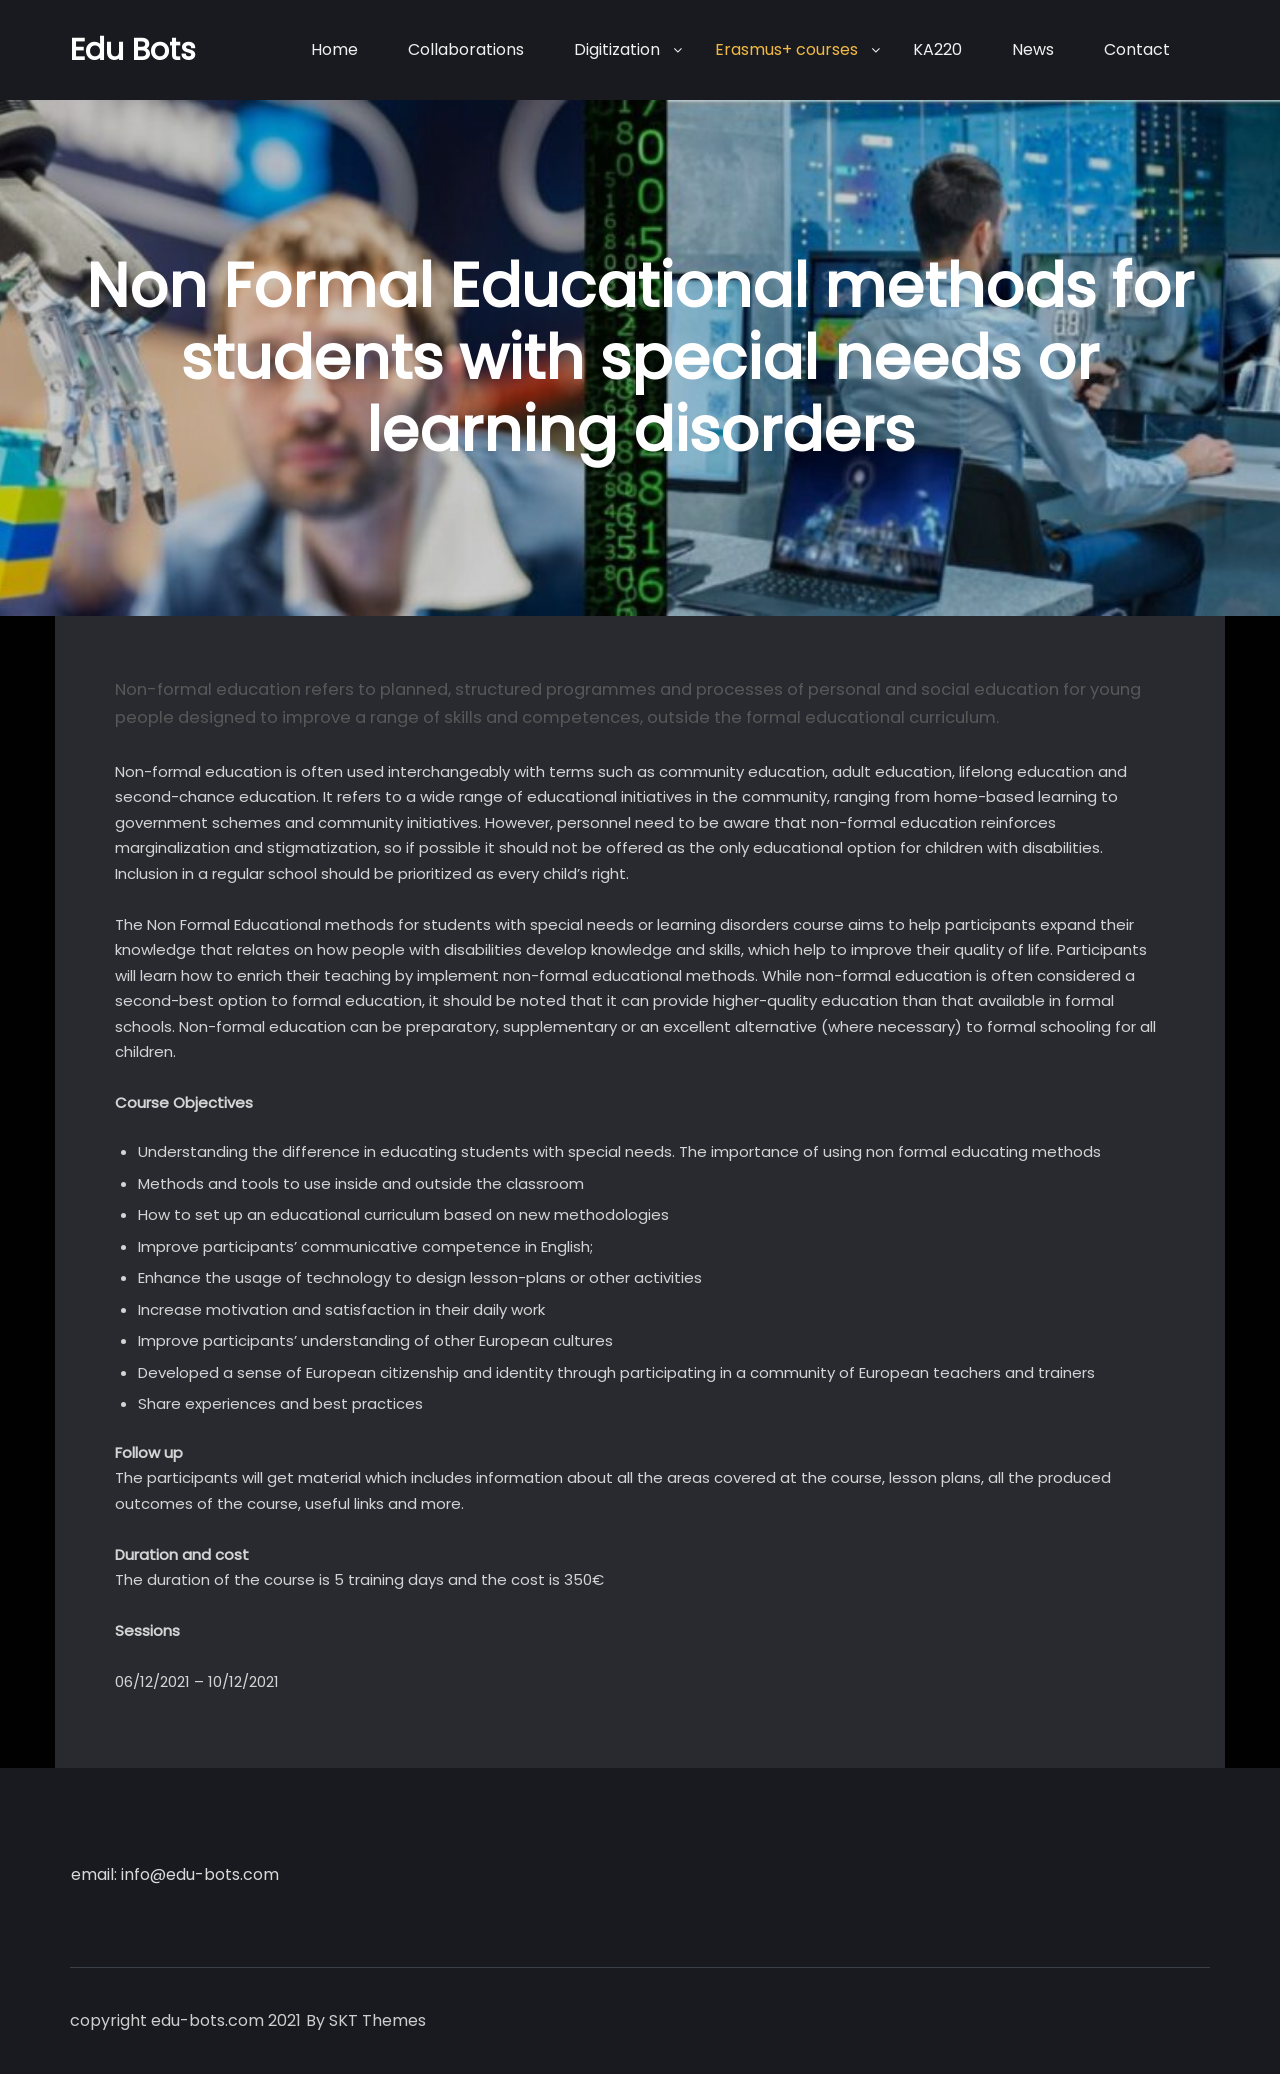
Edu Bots (133, 50)
